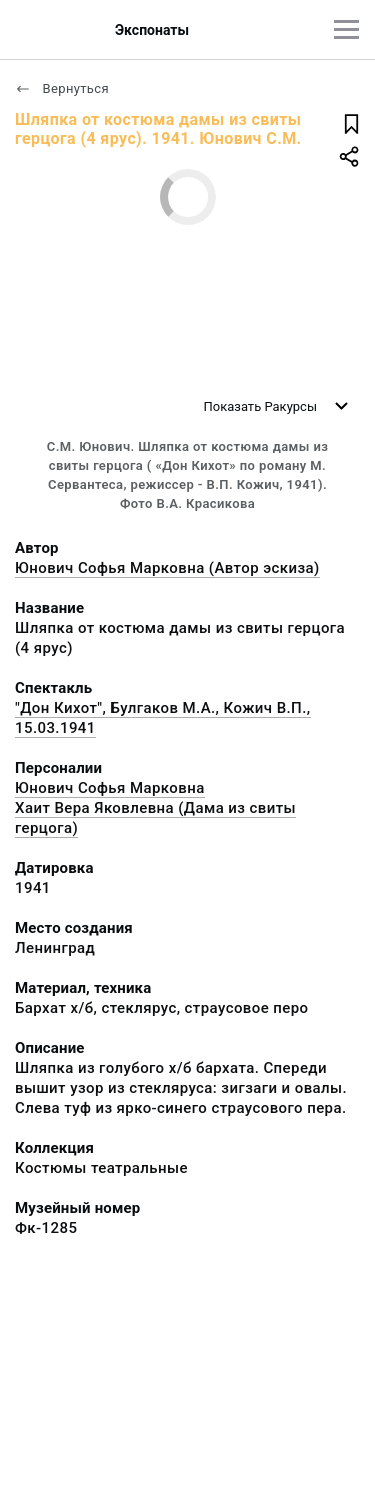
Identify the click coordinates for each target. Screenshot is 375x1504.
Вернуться (62, 88)
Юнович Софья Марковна (110, 788)
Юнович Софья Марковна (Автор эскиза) (167, 568)
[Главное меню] (346, 29)
